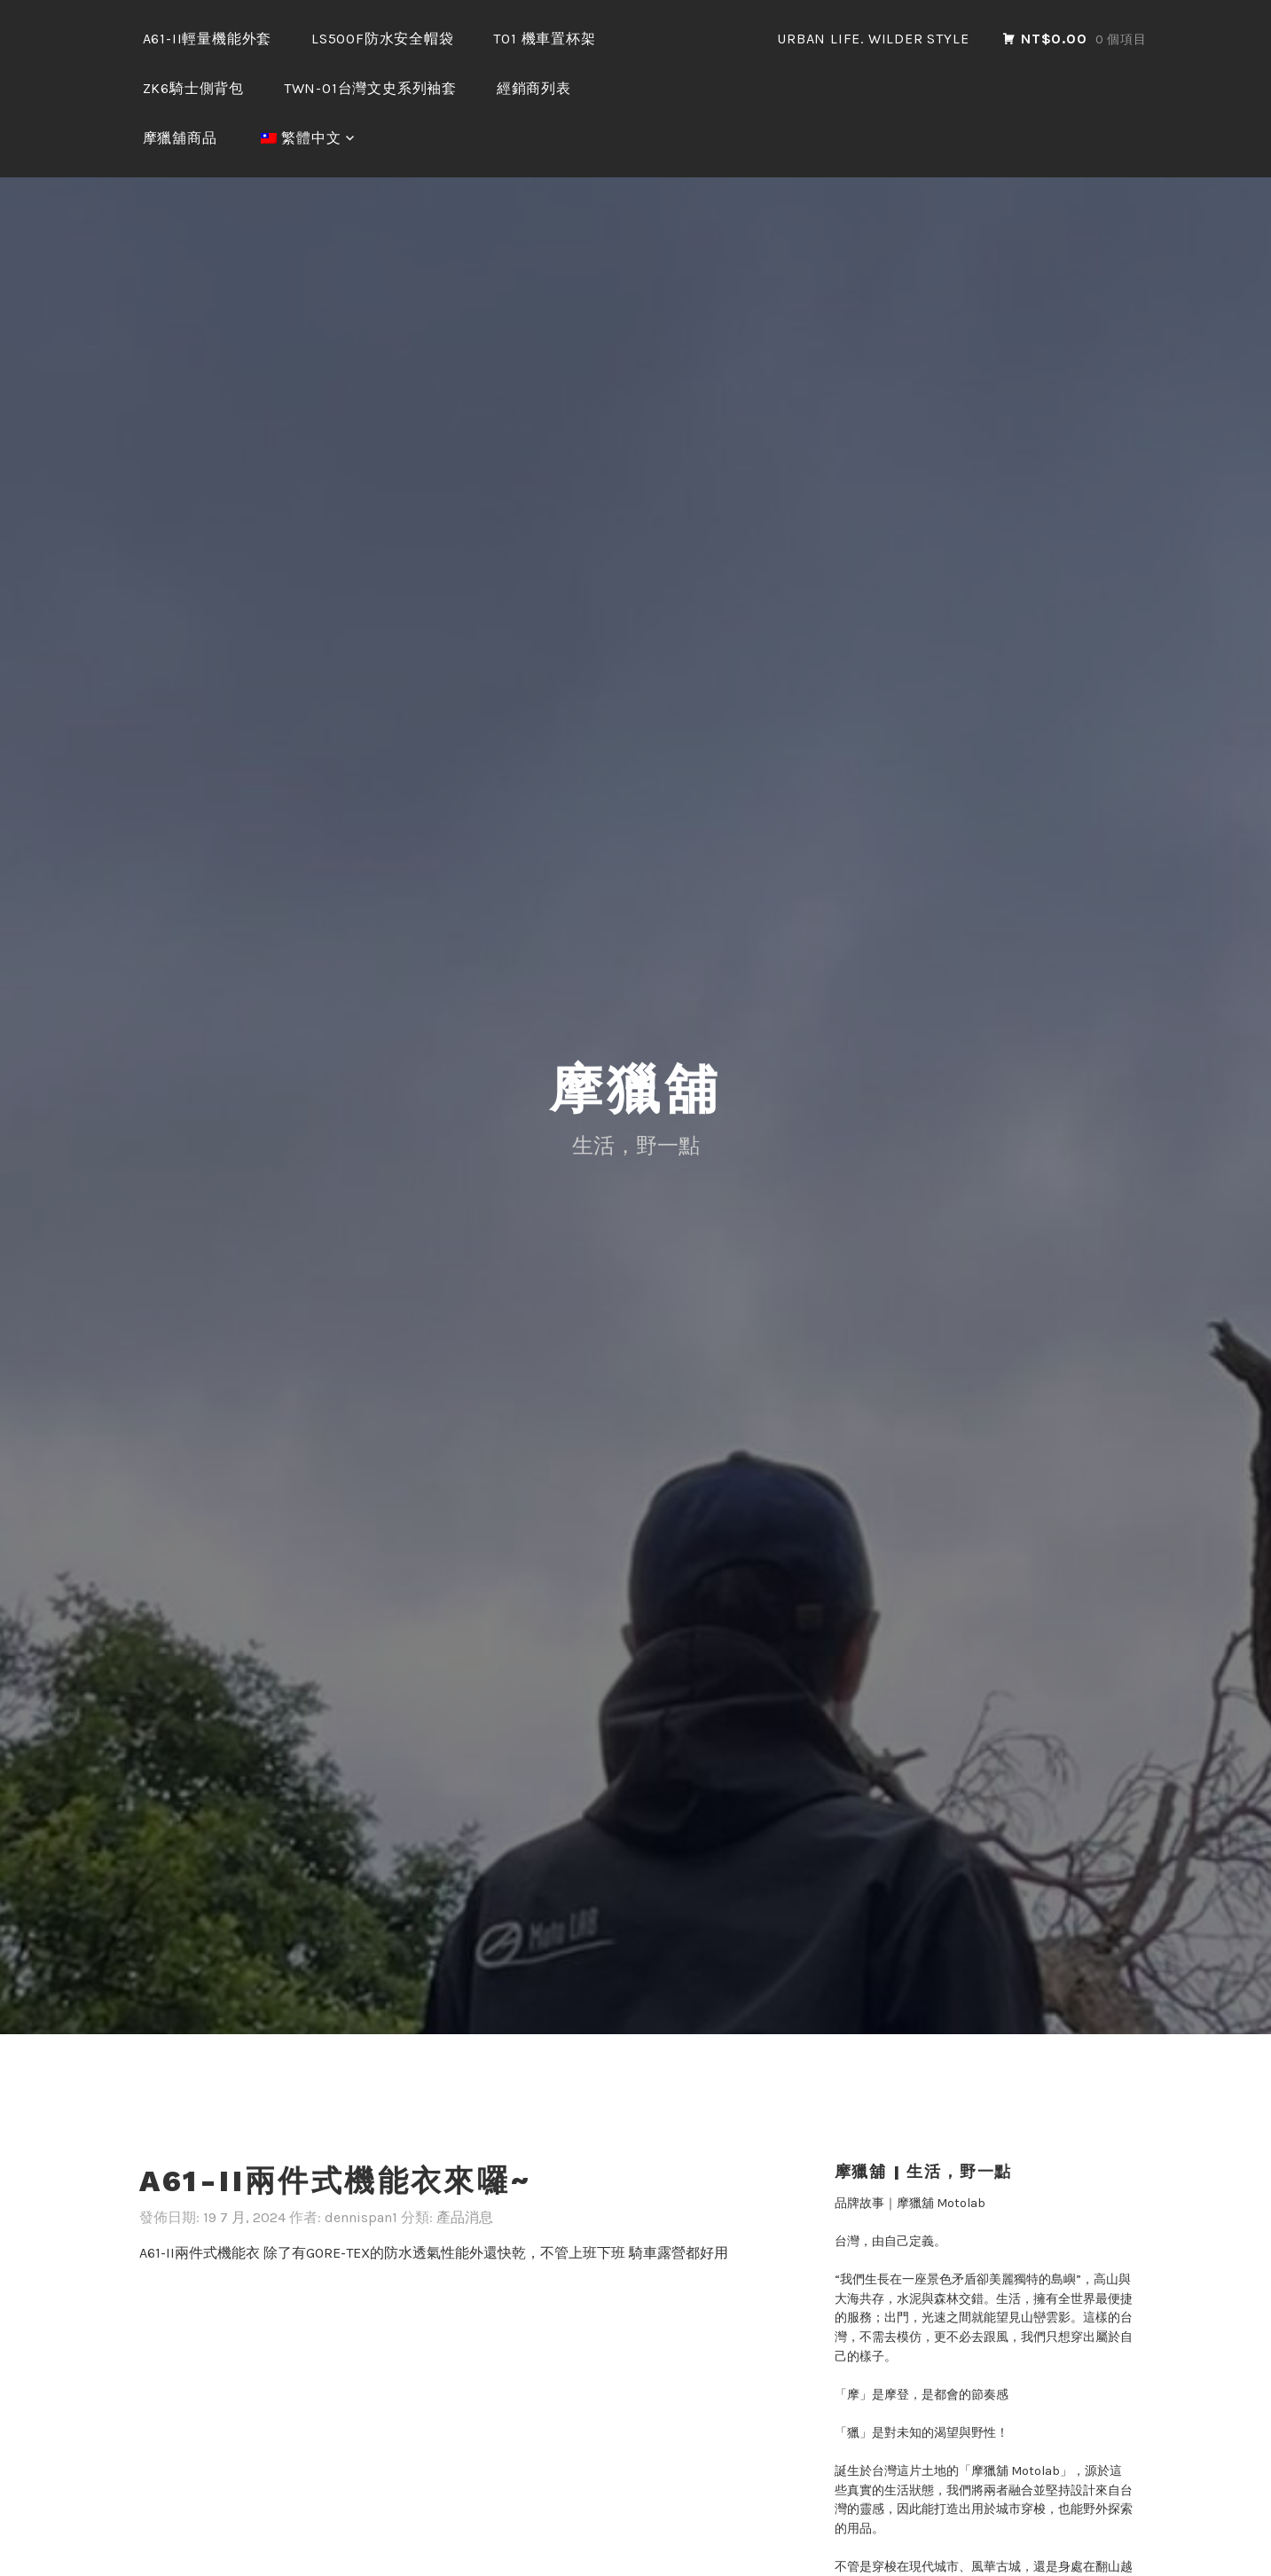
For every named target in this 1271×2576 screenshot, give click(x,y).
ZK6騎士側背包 (193, 88)
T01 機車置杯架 (544, 38)
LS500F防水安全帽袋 (382, 38)
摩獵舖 (635, 987)
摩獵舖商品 (180, 137)
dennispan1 (361, 2115)
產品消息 (464, 2115)
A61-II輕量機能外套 (207, 38)
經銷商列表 (534, 88)
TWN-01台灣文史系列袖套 (370, 88)
